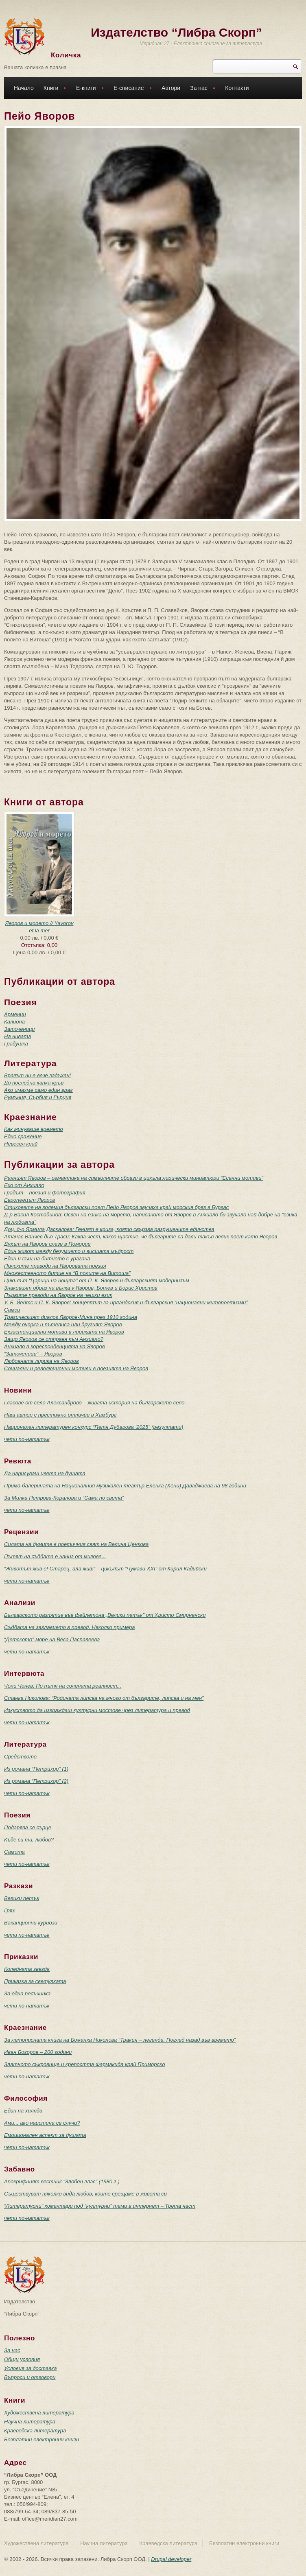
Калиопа (14, 1022)
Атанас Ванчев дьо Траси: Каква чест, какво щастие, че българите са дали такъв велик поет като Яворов (140, 1236)
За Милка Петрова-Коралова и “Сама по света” (64, 1498)
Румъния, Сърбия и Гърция (37, 1097)
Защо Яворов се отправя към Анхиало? (53, 1339)
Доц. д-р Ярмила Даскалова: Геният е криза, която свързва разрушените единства (109, 1229)
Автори (171, 88)
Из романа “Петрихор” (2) (36, 1781)
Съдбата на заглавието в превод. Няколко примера (69, 1627)
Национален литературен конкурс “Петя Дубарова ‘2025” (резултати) (93, 1427)
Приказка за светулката (35, 1981)
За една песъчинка (27, 1993)
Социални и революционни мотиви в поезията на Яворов (76, 1368)
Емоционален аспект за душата (45, 2135)
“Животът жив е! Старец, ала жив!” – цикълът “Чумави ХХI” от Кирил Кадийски (105, 1569)
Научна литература (29, 2422)
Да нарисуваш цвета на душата (44, 1473)
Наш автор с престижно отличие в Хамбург (60, 1415)
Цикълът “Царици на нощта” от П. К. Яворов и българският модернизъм (96, 1280)
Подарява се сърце (27, 1827)
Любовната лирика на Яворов (41, 1361)
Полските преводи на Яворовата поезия (55, 1266)
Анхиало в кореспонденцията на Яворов (54, 1346)
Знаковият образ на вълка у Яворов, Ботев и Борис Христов (80, 1288)
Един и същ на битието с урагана (47, 1258)
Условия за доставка (30, 2368)
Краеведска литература (35, 2430)
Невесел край (20, 1144)
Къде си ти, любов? (29, 1840)
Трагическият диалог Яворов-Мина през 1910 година (70, 1317)
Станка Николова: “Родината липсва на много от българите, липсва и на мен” (103, 1698)
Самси (12, 1310)
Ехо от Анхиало (24, 1185)
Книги (53, 89)
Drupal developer (171, 2559)
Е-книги (88, 89)
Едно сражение (23, 1136)
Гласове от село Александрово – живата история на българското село (94, 1403)
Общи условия (22, 2359)
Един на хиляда (23, 2111)
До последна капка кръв (33, 1083)
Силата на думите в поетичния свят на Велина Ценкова (76, 1544)
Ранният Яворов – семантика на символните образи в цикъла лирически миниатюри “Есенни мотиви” (133, 1178)
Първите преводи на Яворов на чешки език (58, 1295)
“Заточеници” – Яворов (33, 1354)
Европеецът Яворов (29, 1200)
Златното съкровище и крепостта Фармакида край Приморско (84, 2064)
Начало (24, 88)
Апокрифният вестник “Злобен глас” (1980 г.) (62, 2181)
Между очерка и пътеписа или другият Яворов (63, 1324)
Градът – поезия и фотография (44, 1193)
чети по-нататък (27, 1439)
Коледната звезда (27, 1969)
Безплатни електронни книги (41, 2439)
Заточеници (19, 1029)
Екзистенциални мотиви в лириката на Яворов (64, 1332)
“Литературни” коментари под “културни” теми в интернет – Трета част (99, 2206)
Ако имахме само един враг (38, 1090)
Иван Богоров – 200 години (38, 2052)
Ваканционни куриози (30, 1923)
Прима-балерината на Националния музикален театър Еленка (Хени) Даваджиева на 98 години (125, 1486)
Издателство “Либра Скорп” (176, 32)
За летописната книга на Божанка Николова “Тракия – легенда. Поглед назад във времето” (120, 2040)
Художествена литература (39, 2413)
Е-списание (131, 89)
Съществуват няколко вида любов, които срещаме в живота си (85, 2194)
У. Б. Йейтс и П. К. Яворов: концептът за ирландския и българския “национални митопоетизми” (126, 1302)
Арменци (15, 1014)
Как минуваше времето (33, 1129)
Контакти (237, 88)
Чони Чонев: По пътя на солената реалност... (62, 1686)
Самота (14, 1852)
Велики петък (21, 1898)
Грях (9, 1910)
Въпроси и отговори (29, 2377)
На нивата (17, 1036)
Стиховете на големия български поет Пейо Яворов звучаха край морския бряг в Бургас (116, 1207)
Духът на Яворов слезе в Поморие (47, 1244)
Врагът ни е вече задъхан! (37, 1075)
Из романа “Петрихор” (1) (36, 1769)
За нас (200, 89)
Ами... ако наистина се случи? (42, 2123)
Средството (20, 1757)
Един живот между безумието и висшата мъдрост (68, 1251)
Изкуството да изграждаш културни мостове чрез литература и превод (97, 1710)
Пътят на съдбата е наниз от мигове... (55, 1556)
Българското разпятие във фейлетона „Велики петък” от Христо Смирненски (104, 1615)
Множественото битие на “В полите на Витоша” (67, 1273)
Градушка (16, 1044)
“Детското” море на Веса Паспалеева (52, 1639)
